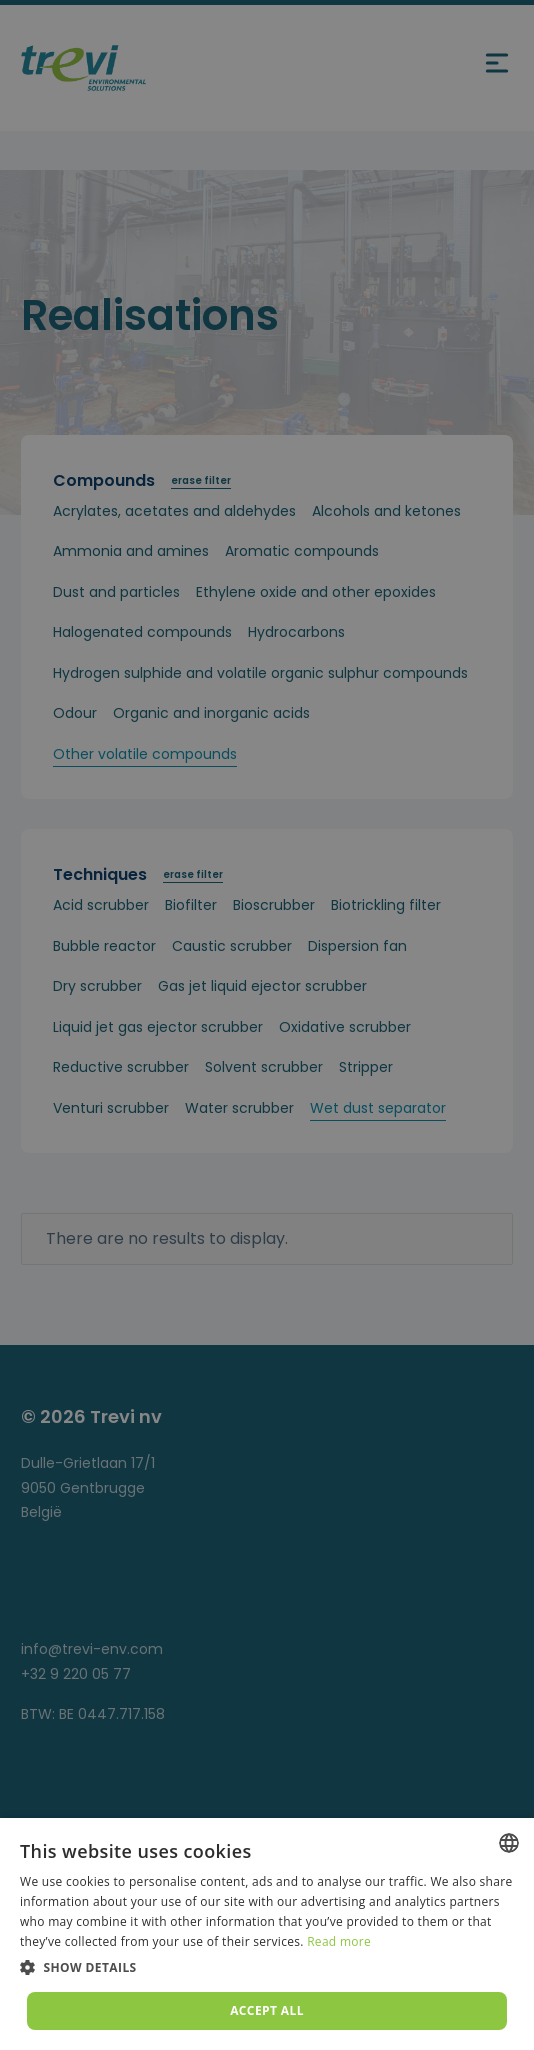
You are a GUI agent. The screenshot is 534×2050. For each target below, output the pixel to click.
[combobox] (509, 1843)
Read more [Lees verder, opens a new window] (339, 1941)
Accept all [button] (267, 2010)
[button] (267, 1968)
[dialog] (267, 1934)
